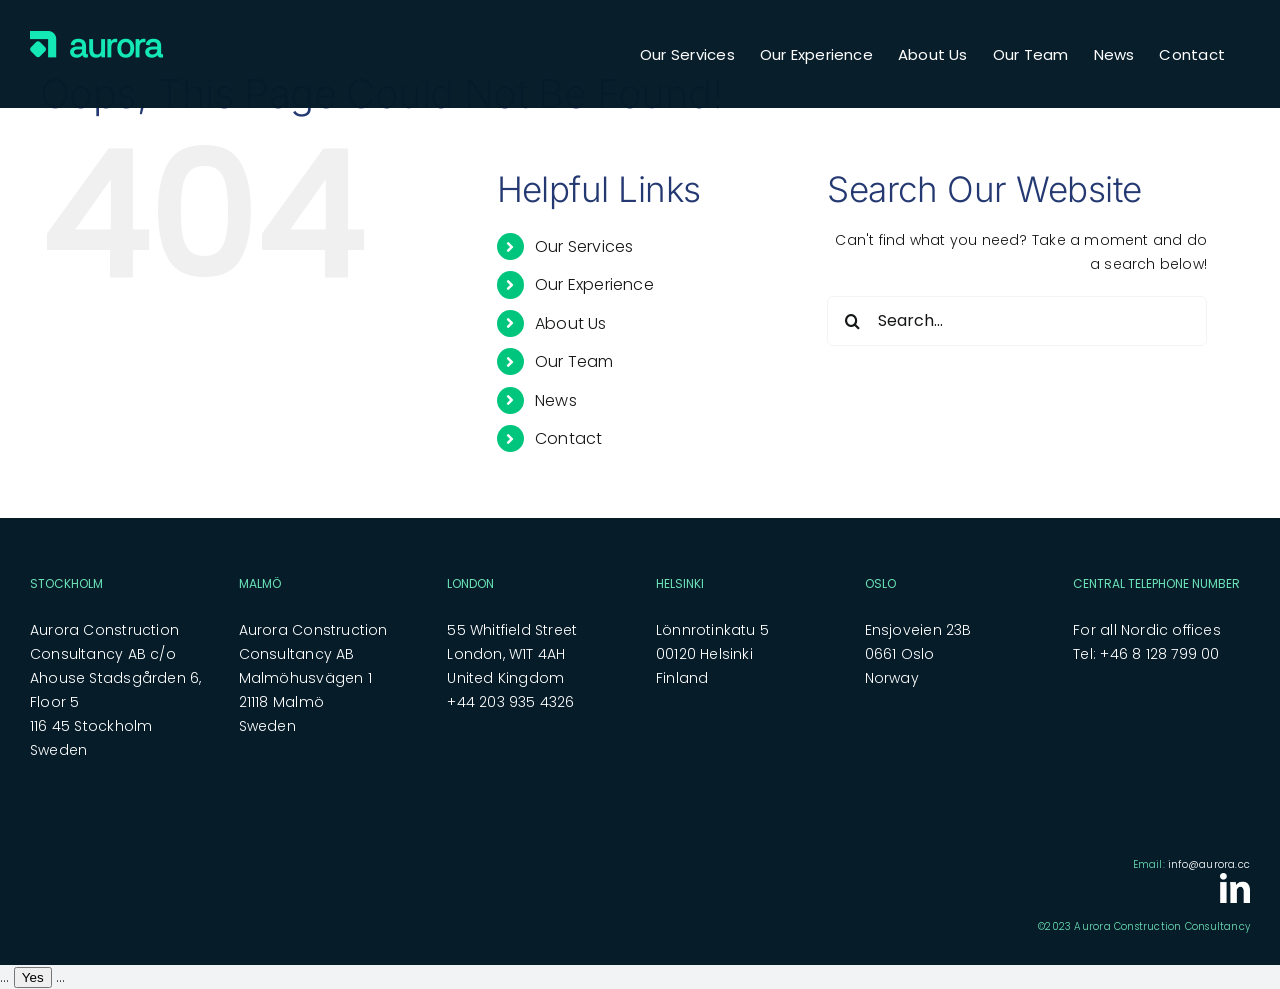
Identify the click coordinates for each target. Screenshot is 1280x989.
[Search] (852, 321)
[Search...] (1017, 321)
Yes (33, 977)
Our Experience (594, 284)
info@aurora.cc (1209, 864)
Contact (568, 438)
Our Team (574, 361)
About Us (571, 323)
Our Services (584, 246)
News (556, 400)
